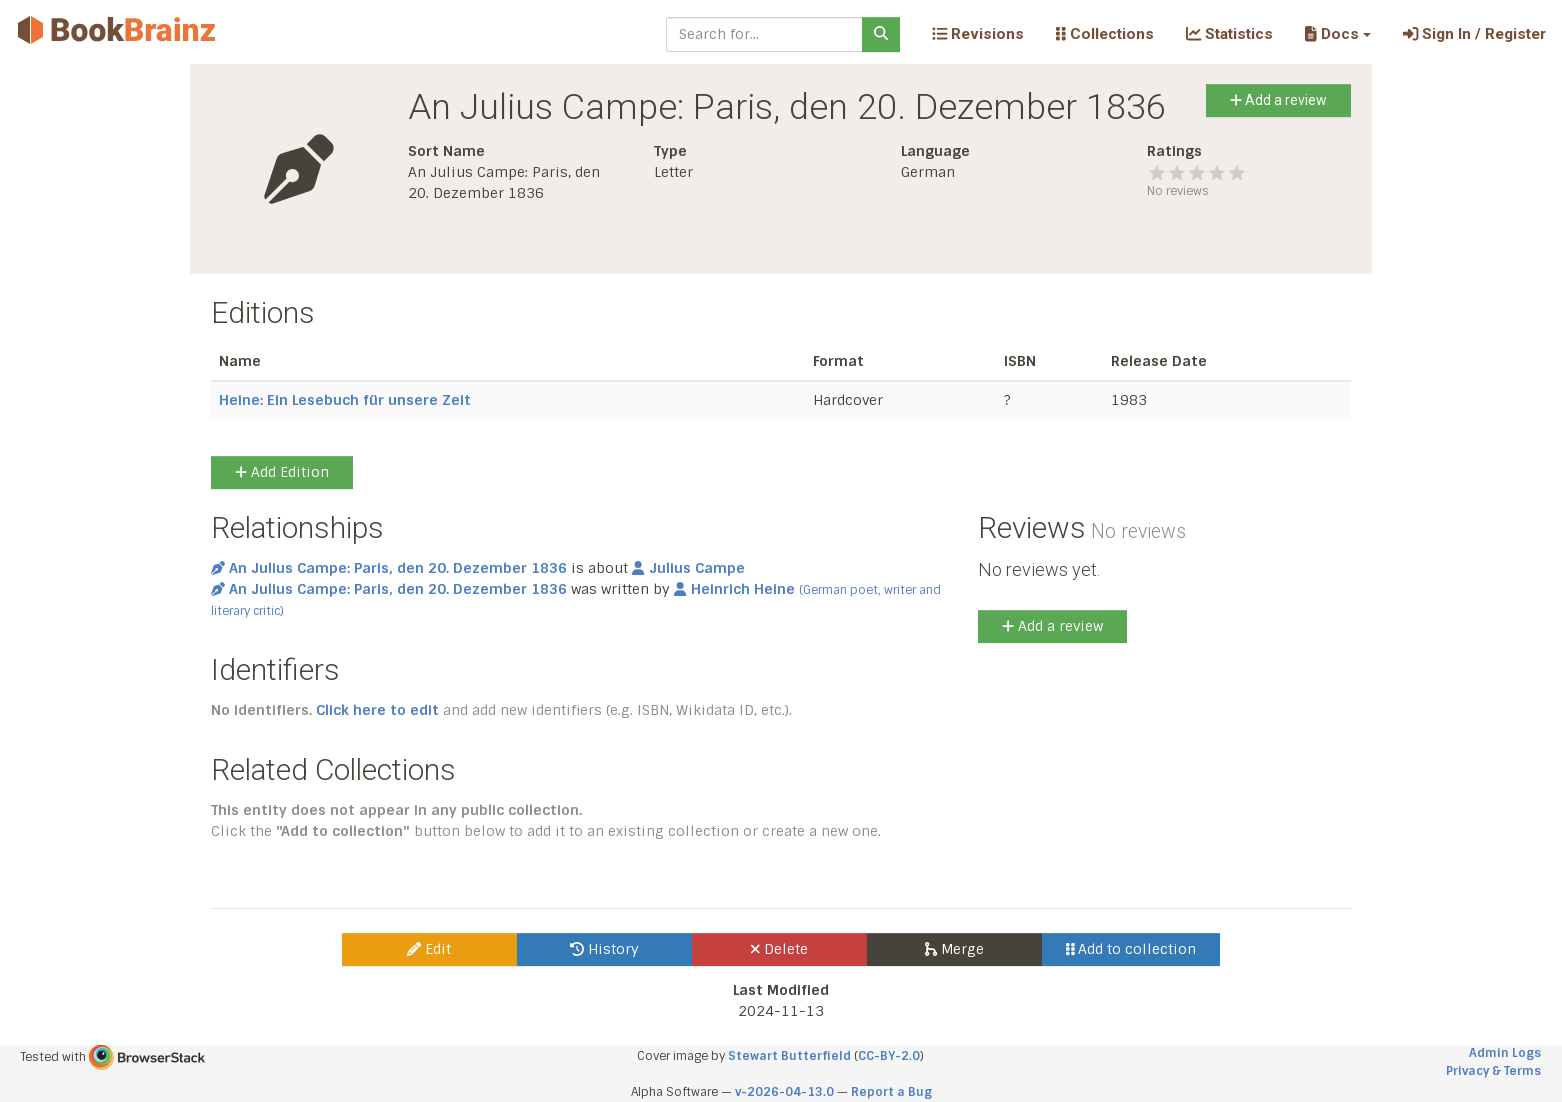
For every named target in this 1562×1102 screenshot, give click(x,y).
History (604, 949)
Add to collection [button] (1131, 949)
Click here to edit (377, 710)
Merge (954, 949)
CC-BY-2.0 (889, 1056)
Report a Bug (891, 1092)
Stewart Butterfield (789, 1056)
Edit (429, 949)
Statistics (1229, 34)
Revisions (978, 34)
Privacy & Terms (1493, 1071)
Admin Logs (1505, 1053)
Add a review (1278, 100)
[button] (1337, 34)
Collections (1105, 34)
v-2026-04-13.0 (784, 1092)
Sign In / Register (1474, 34)
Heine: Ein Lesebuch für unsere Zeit (345, 400)
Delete (779, 949)
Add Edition (282, 472)
